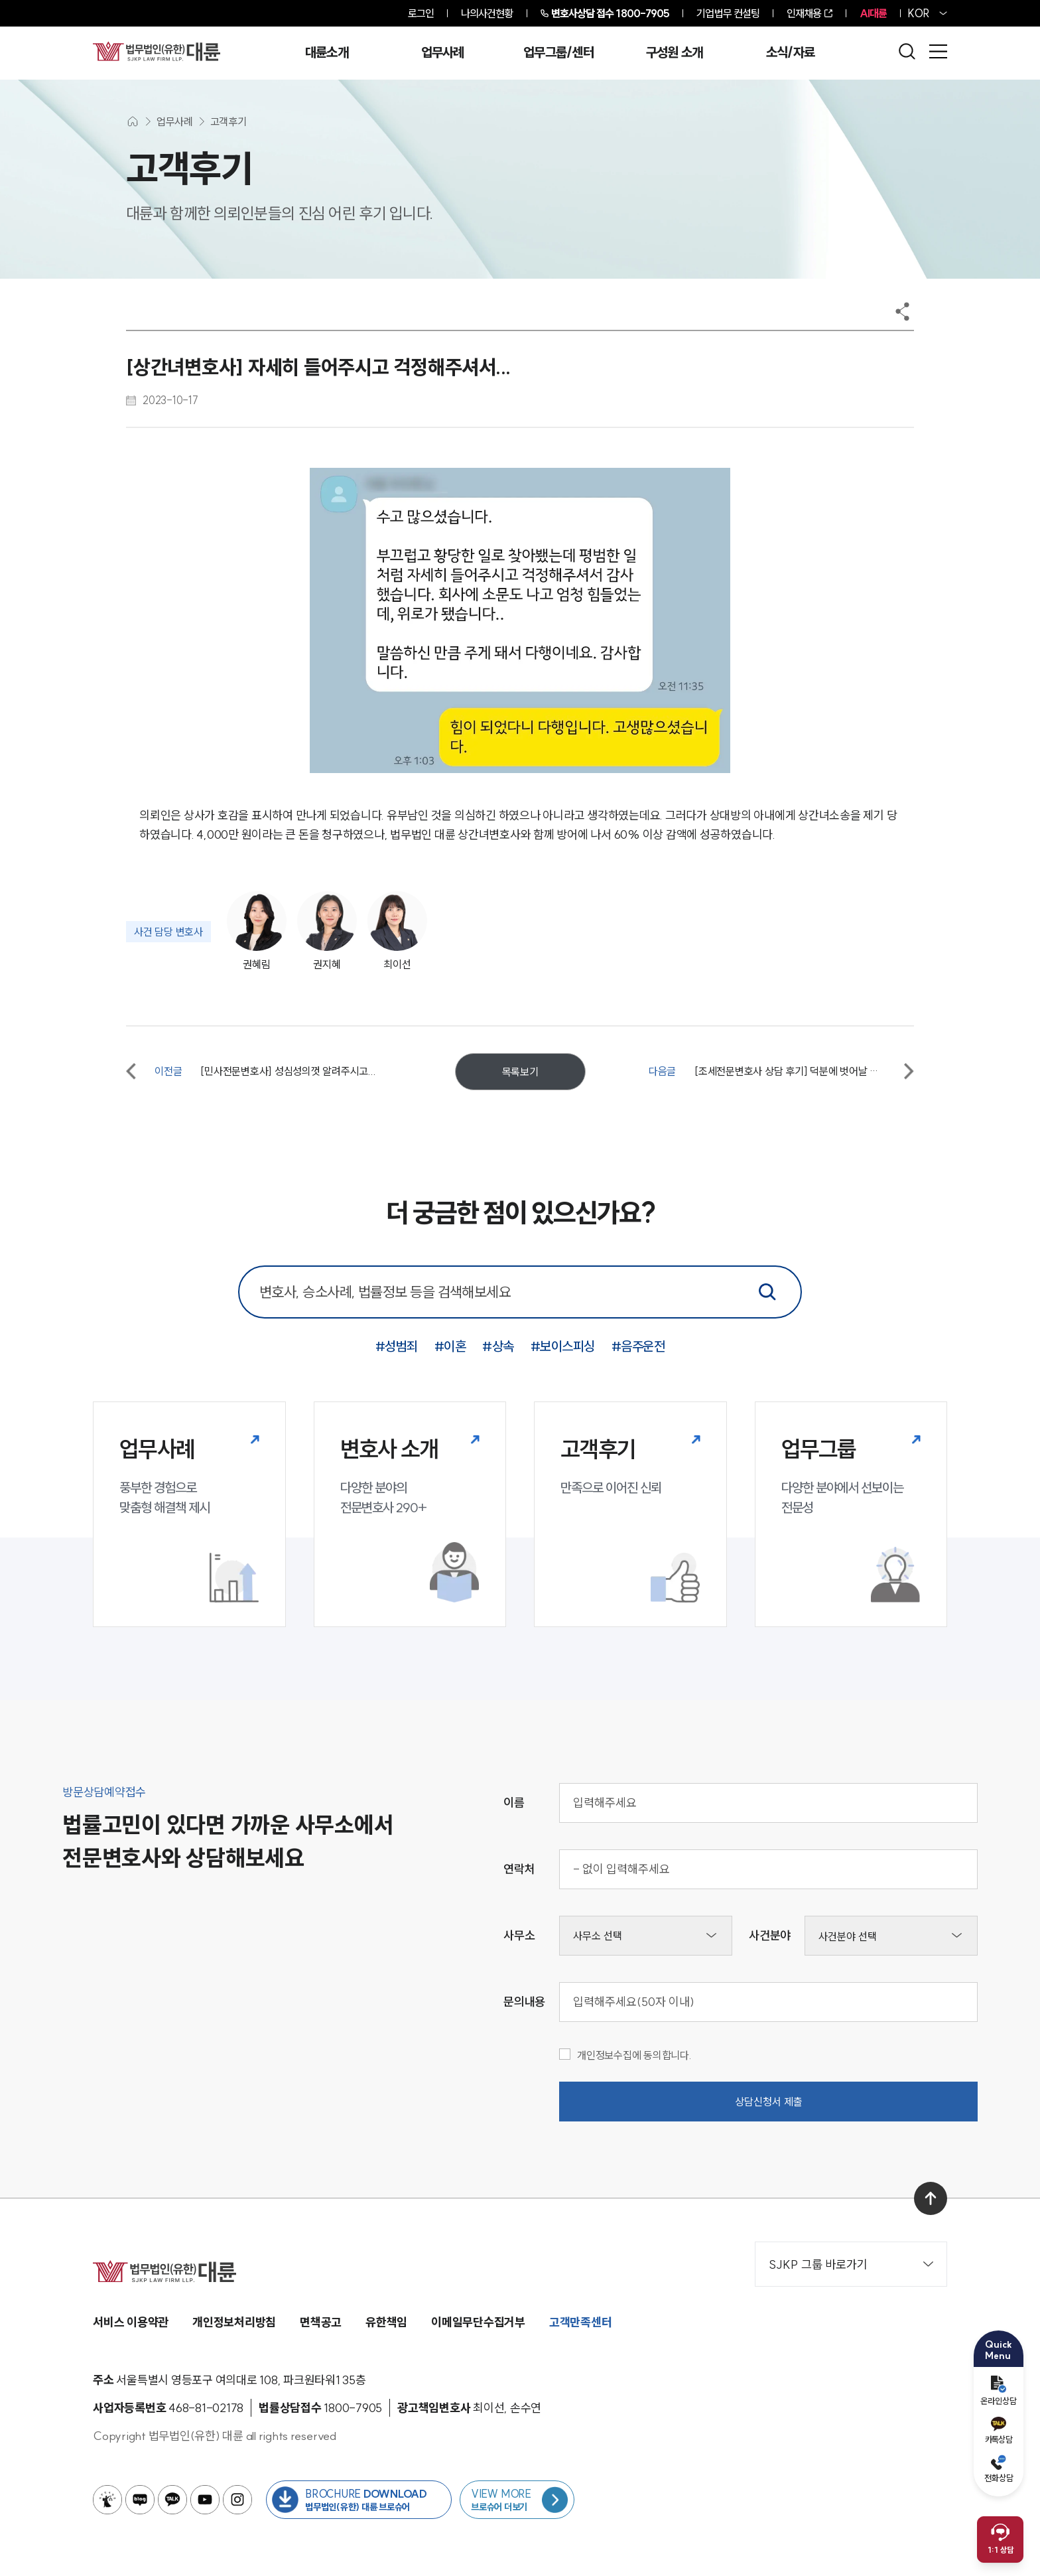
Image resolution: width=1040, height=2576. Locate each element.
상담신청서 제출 (769, 2101)
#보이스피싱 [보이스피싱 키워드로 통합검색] (563, 1346)
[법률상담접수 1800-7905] (353, 2408)
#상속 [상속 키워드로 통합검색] (498, 1346)
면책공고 (321, 2322)
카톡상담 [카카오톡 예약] (998, 2431)
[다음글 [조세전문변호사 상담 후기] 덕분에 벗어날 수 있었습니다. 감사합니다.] (781, 1071)
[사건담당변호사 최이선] (394, 931)
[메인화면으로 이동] (132, 121)
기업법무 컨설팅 (727, 13)
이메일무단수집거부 (478, 2322)
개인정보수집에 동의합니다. (625, 2055)
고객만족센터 (580, 2322)
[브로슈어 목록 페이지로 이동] (517, 2499)
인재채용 (804, 13)
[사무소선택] (645, 1936)
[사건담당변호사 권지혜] (324, 931)
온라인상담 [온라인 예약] (998, 2391)
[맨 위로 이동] (930, 2198)
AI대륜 (873, 13)
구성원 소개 (674, 52)
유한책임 (386, 2322)
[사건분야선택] (891, 1936)
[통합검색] (767, 1292)
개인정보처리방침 (234, 2322)
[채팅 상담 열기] (1000, 2539)
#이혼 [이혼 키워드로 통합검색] (450, 1346)
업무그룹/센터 (558, 52)
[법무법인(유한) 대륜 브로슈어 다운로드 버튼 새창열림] (359, 2499)
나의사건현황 (487, 13)
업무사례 (442, 52)
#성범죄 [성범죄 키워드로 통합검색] (396, 1346)
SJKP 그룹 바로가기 (851, 2264)
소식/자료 (790, 52)
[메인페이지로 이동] (156, 51)
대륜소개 (326, 52)
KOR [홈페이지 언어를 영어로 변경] (918, 13)
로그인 (421, 13)
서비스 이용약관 (130, 2322)
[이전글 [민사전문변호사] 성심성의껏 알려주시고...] (258, 1071)
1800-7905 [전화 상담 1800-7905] (610, 13)
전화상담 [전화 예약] (998, 2469)
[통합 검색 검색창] (520, 1292)
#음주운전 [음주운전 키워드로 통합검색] (638, 1346)
